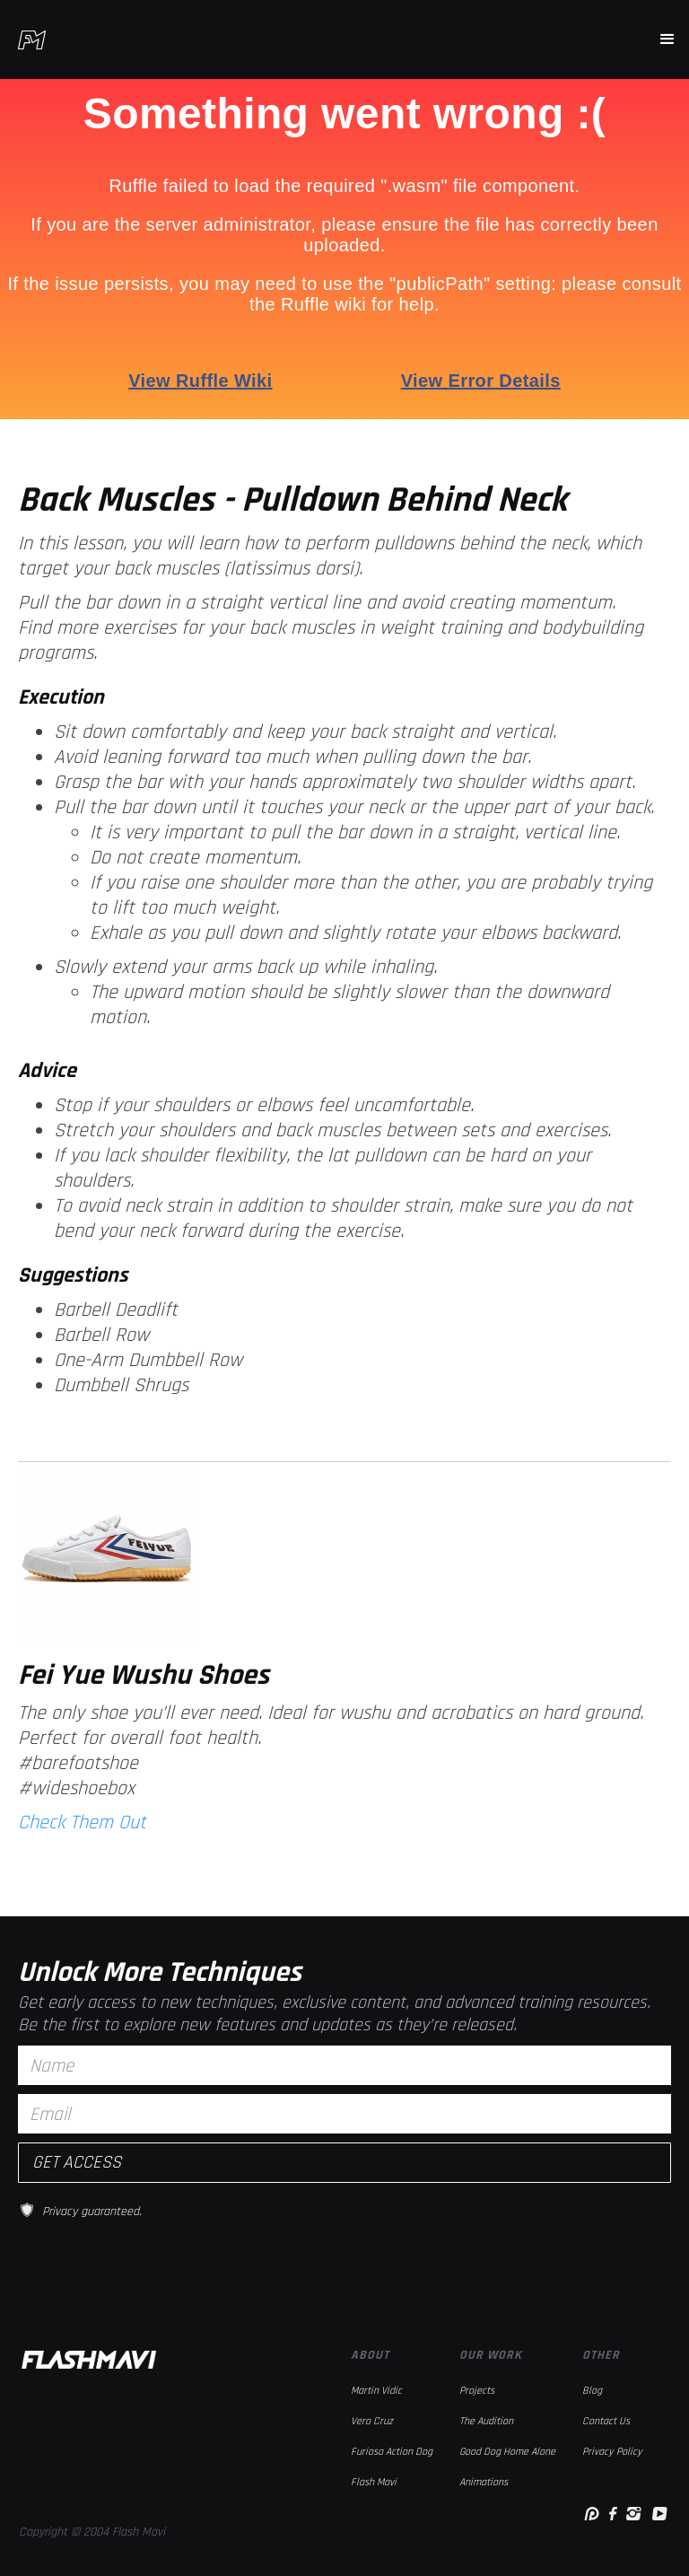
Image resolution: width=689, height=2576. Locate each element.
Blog (592, 2390)
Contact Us (606, 2421)
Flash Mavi (374, 2482)
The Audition (486, 2421)
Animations (483, 2482)
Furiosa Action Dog (391, 2451)
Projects (476, 2390)
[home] (32, 40)
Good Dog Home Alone (507, 2451)
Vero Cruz (372, 2421)
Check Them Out (82, 1823)
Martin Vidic (376, 2390)
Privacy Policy (612, 2451)
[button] (667, 39)
